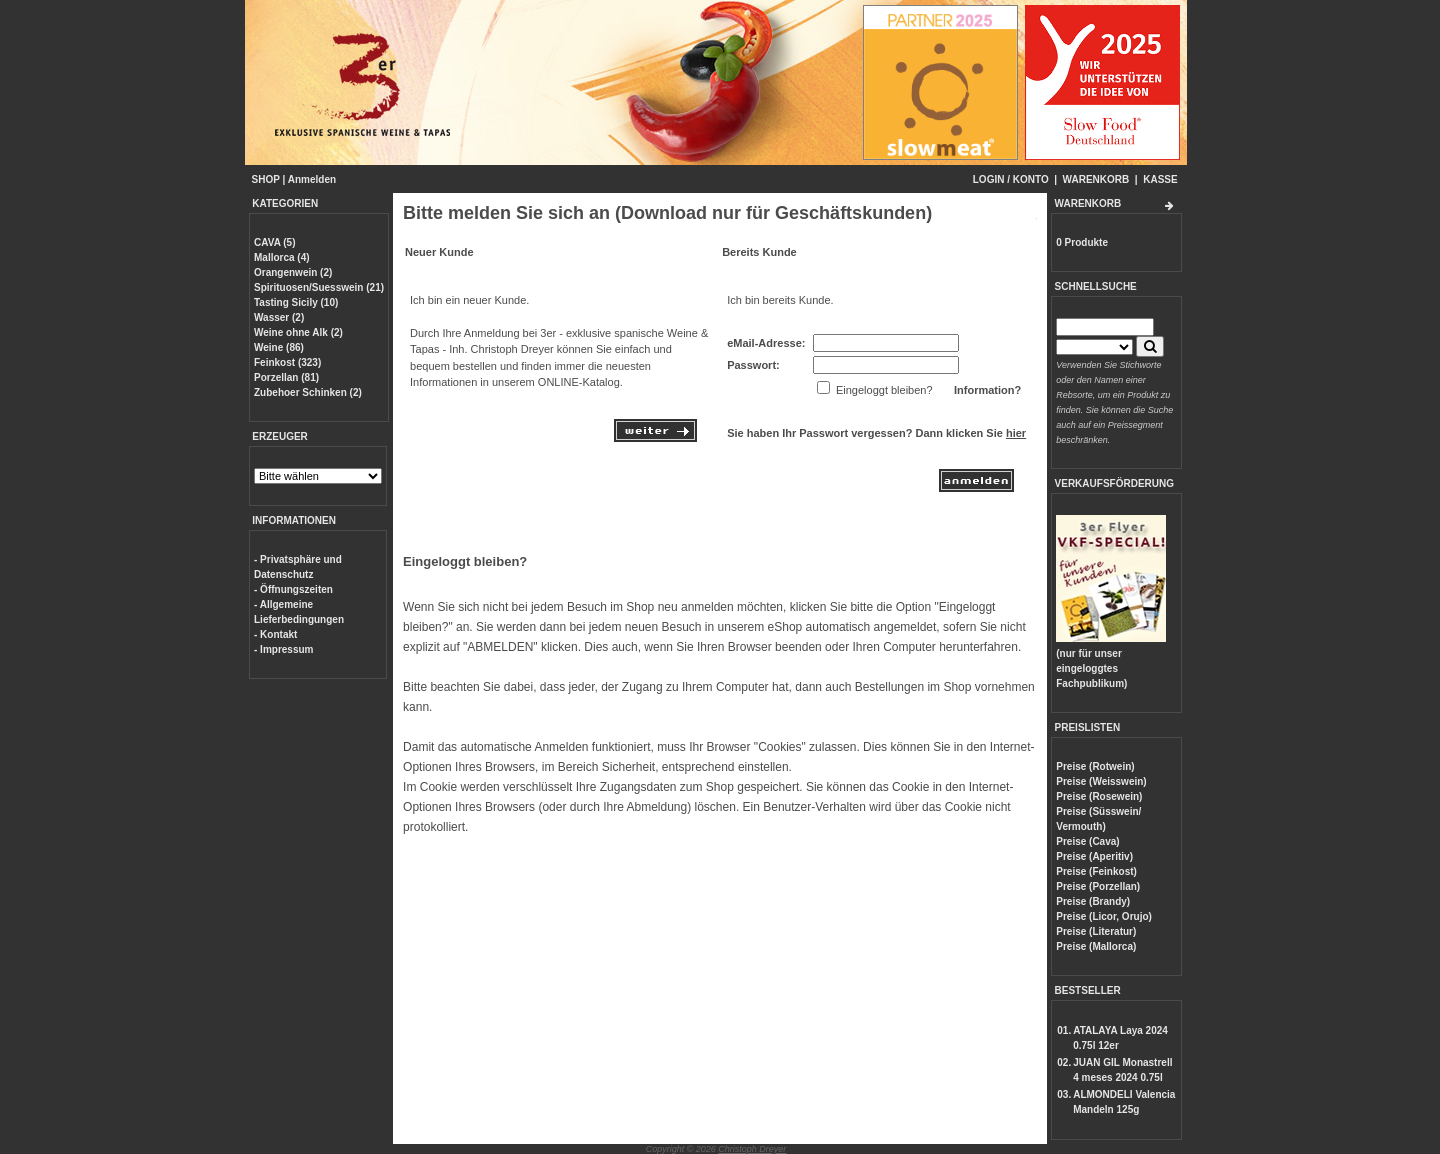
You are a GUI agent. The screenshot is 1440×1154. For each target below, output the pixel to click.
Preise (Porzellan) (1098, 886)
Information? (987, 390)
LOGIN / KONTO (1011, 179)
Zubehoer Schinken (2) (308, 392)
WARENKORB (1096, 179)
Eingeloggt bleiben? (465, 561)
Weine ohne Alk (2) (298, 332)
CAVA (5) (274, 242)
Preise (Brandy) (1093, 901)
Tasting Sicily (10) (296, 302)
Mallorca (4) (282, 257)
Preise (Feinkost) (1096, 871)
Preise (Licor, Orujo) (1104, 916)
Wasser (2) (279, 317)
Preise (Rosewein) (1099, 796)
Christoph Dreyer (752, 1149)
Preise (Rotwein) (1095, 766)
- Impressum (283, 649)
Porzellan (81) (286, 377)
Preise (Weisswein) (1101, 781)
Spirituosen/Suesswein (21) (319, 287)
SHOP (266, 179)
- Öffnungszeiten (293, 589)
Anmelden (312, 179)
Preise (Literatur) (1096, 931)
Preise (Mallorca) (1096, 946)
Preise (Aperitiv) (1094, 856)
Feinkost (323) (287, 362)
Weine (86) (279, 347)
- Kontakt (275, 634)
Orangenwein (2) (293, 272)
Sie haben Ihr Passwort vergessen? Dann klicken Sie (876, 433)
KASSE (1160, 179)
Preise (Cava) (1087, 841)
